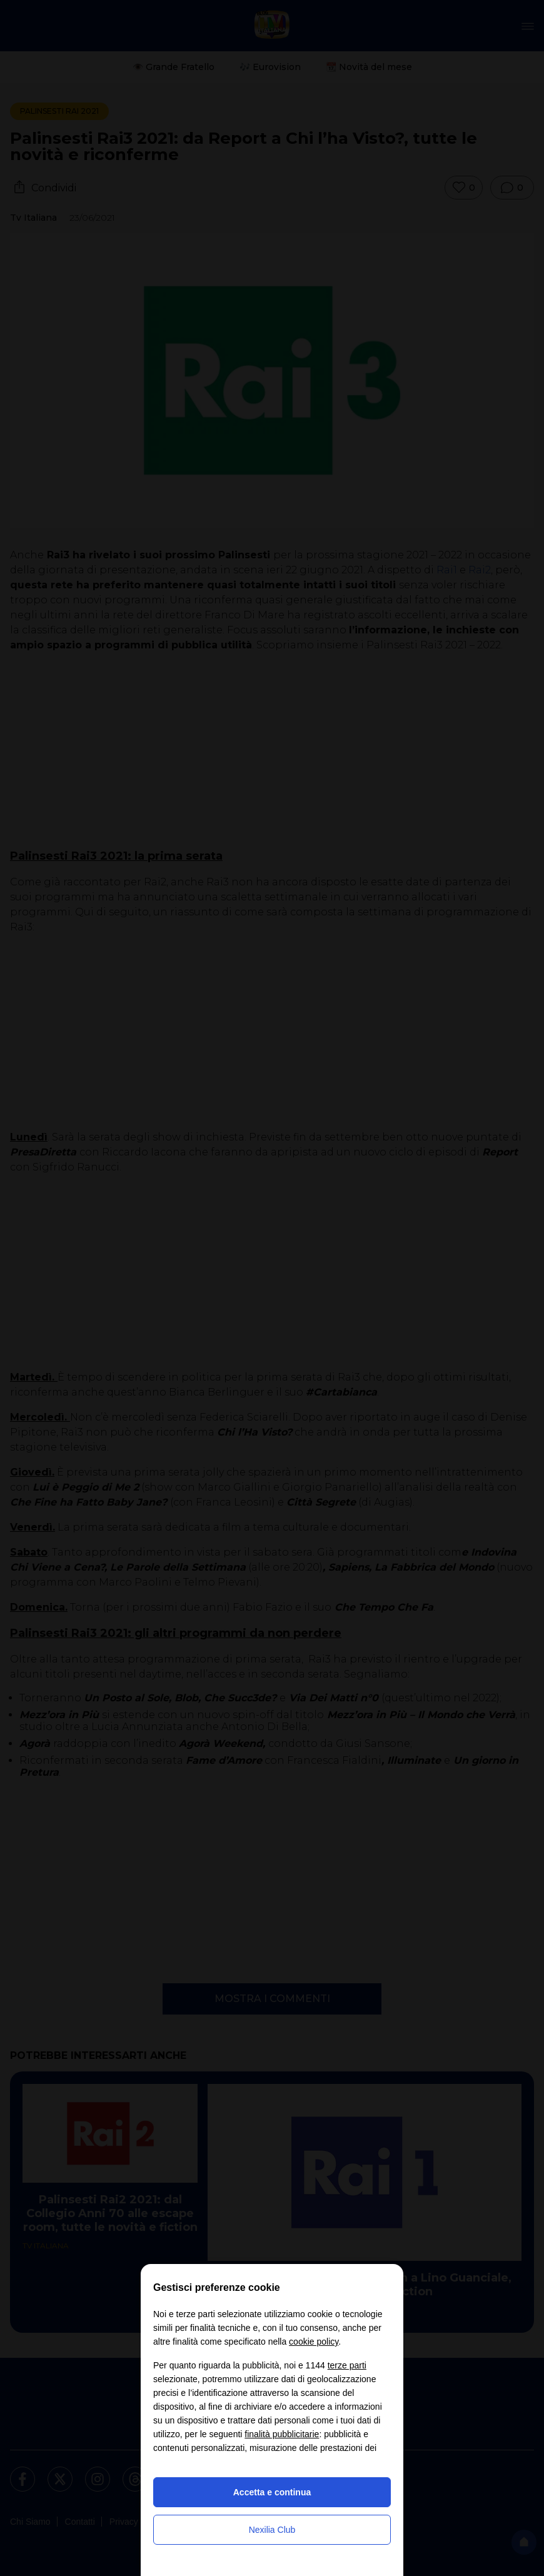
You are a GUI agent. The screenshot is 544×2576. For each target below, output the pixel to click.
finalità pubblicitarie (281, 2434)
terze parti (347, 2365)
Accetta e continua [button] (272, 2492)
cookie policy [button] (313, 2342)
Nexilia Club (272, 2530)
